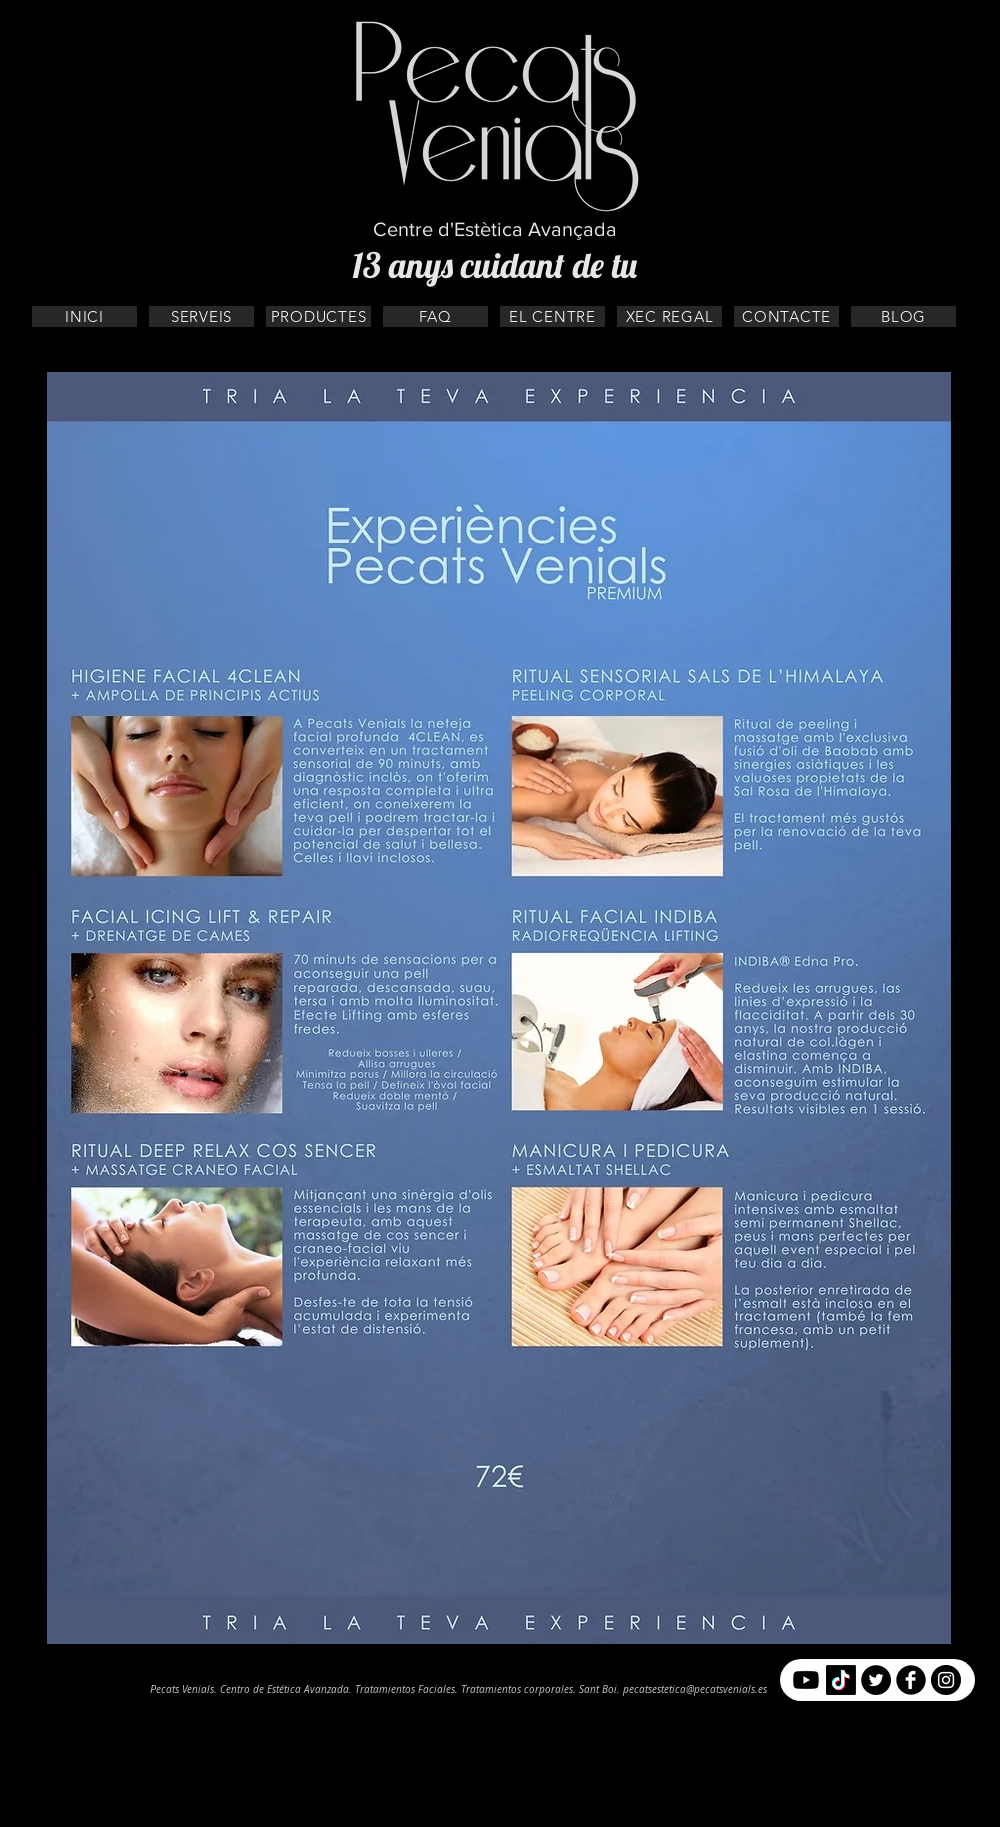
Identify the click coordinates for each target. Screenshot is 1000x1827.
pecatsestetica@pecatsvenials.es (695, 1689)
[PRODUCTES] (318, 316)
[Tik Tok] (841, 1680)
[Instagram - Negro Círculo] (946, 1680)
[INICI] (84, 316)
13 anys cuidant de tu (494, 265)
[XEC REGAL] (669, 316)
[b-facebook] (911, 1680)
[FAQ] (435, 316)
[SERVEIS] (201, 316)
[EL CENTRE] (552, 316)
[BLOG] (903, 316)
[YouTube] (806, 1680)
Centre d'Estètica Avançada (495, 229)
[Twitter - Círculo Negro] (876, 1680)
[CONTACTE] (786, 316)
